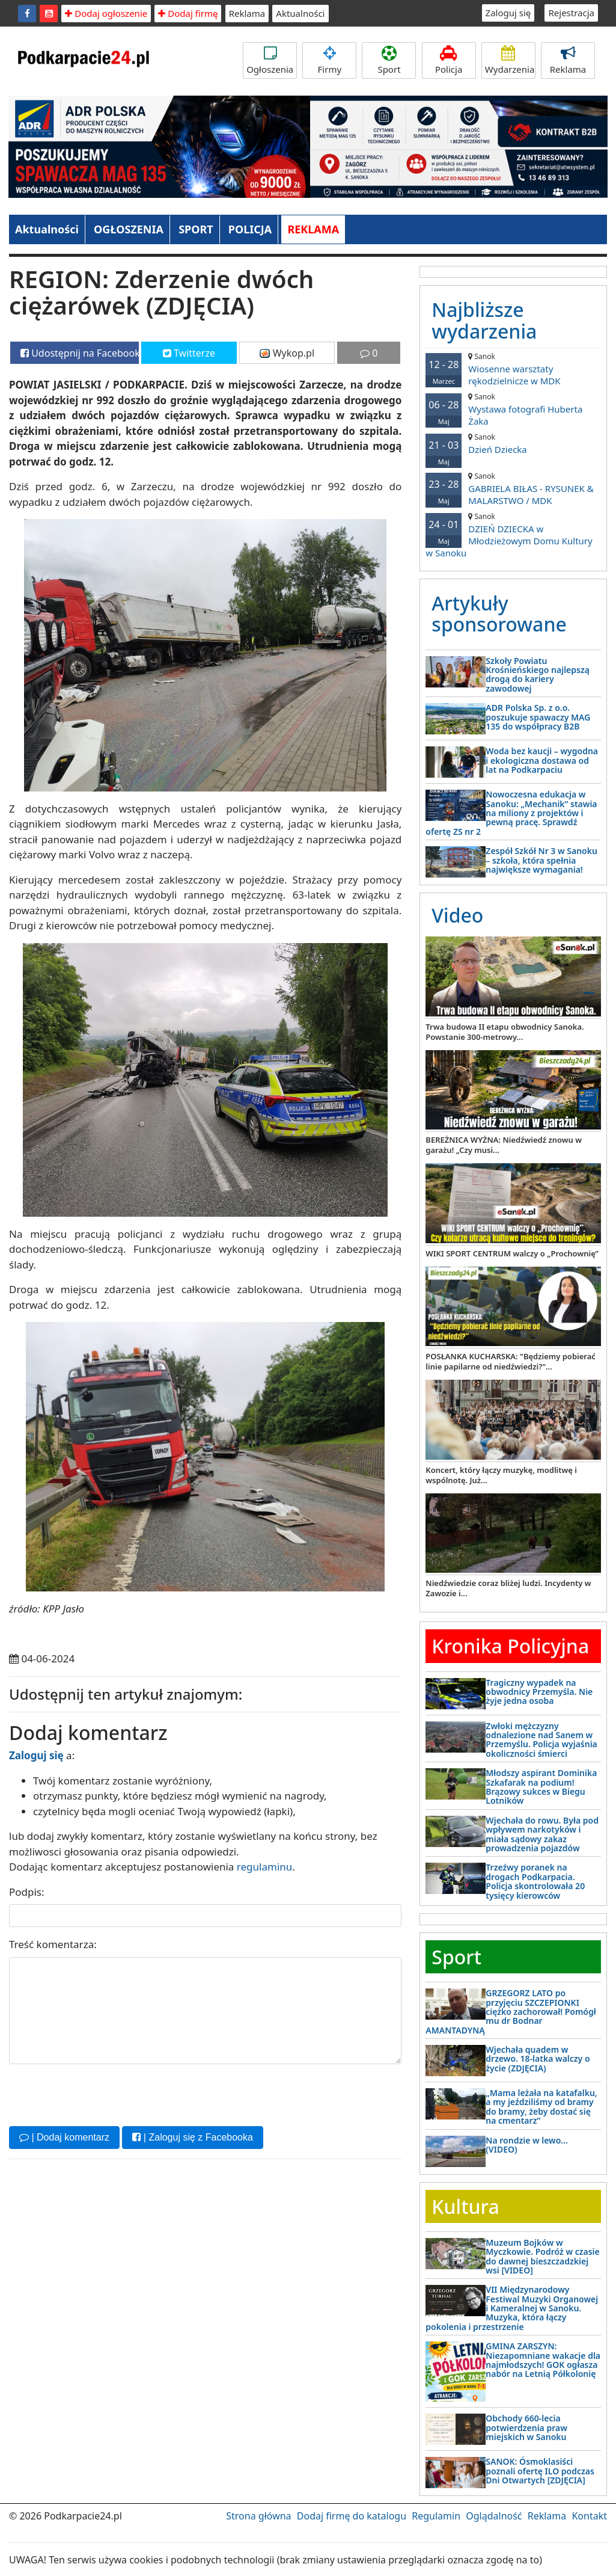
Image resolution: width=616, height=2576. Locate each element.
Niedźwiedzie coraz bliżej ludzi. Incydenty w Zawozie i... (508, 1588)
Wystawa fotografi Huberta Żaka (513, 409)
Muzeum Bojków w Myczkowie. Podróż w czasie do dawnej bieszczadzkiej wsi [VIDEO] (542, 2256)
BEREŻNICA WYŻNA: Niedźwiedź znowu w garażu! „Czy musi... (503, 1144)
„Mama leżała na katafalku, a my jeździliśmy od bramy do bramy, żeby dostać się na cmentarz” (541, 2106)
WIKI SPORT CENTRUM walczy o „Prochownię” (512, 1253)
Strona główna (258, 2515)
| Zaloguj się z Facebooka (192, 2137)
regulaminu (264, 1867)
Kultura (465, 2206)
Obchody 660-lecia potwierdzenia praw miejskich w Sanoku (526, 2427)
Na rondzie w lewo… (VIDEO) (527, 2145)
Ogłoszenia (269, 60)
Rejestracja (571, 13)
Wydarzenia (510, 60)
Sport (388, 60)
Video (457, 915)
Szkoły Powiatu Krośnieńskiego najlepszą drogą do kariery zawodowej (538, 674)
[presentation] (100, 2093)
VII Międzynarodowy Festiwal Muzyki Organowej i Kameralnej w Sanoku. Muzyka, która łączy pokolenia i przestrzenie (511, 2308)
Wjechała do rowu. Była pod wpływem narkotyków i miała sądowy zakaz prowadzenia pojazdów (542, 1834)
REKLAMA (313, 229)
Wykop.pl (287, 353)
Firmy (329, 60)
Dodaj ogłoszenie (106, 13)
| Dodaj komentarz (64, 2137)
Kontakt (589, 2515)
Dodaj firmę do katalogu (351, 2515)
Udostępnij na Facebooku (79, 353)
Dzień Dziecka (513, 443)
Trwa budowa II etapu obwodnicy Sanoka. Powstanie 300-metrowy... (504, 1031)
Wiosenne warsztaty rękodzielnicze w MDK (513, 369)
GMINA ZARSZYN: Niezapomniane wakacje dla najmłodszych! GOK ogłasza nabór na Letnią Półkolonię (543, 2359)
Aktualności (300, 13)
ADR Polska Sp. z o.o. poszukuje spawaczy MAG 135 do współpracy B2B (538, 717)
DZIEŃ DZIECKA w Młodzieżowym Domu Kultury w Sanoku (513, 535)
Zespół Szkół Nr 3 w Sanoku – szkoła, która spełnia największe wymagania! (541, 860)
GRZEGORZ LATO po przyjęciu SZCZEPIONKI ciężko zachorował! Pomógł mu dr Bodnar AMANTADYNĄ (510, 2011)
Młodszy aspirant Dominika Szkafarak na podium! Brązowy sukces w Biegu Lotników (541, 1786)
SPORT (195, 229)
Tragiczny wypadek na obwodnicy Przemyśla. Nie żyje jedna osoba (539, 1692)
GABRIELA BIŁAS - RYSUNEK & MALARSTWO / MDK (513, 488)
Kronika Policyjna (510, 1646)
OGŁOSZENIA (128, 229)
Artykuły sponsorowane (499, 613)
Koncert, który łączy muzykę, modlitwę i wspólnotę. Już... (501, 1475)
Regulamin (436, 2515)
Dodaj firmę (188, 13)
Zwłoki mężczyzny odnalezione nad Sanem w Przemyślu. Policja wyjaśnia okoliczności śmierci (541, 1739)
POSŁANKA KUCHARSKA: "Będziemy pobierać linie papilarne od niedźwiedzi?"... (510, 1361)
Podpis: (26, 1892)
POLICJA (250, 229)
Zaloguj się (508, 13)
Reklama (247, 13)
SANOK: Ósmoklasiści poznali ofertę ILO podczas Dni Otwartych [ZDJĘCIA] (540, 2471)
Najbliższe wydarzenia (484, 320)
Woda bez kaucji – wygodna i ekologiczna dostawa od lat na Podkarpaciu (542, 760)
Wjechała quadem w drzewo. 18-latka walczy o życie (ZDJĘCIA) (538, 2059)
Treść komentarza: (53, 1944)
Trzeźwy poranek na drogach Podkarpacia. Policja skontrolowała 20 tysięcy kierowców (535, 1881)
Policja (448, 60)
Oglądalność (494, 2515)
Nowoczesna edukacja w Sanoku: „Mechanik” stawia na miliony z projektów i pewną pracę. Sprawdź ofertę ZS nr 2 (511, 812)
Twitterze (189, 353)
